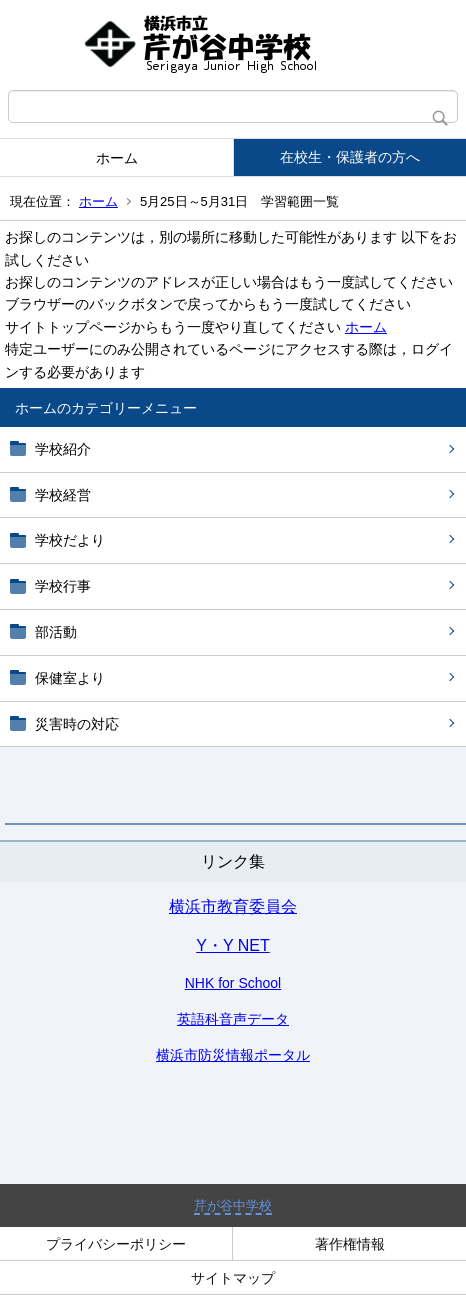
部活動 (56, 632)
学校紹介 (63, 449)
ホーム (117, 158)
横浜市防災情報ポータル (233, 1055)
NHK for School (233, 983)
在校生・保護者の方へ (350, 157)
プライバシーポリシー (116, 1244)
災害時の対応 (77, 724)
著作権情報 (350, 1244)
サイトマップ (233, 1278)
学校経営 (63, 495)
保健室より (70, 678)
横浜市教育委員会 (233, 906)
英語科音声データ (233, 1019)
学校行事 (63, 586)
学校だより (70, 540)
